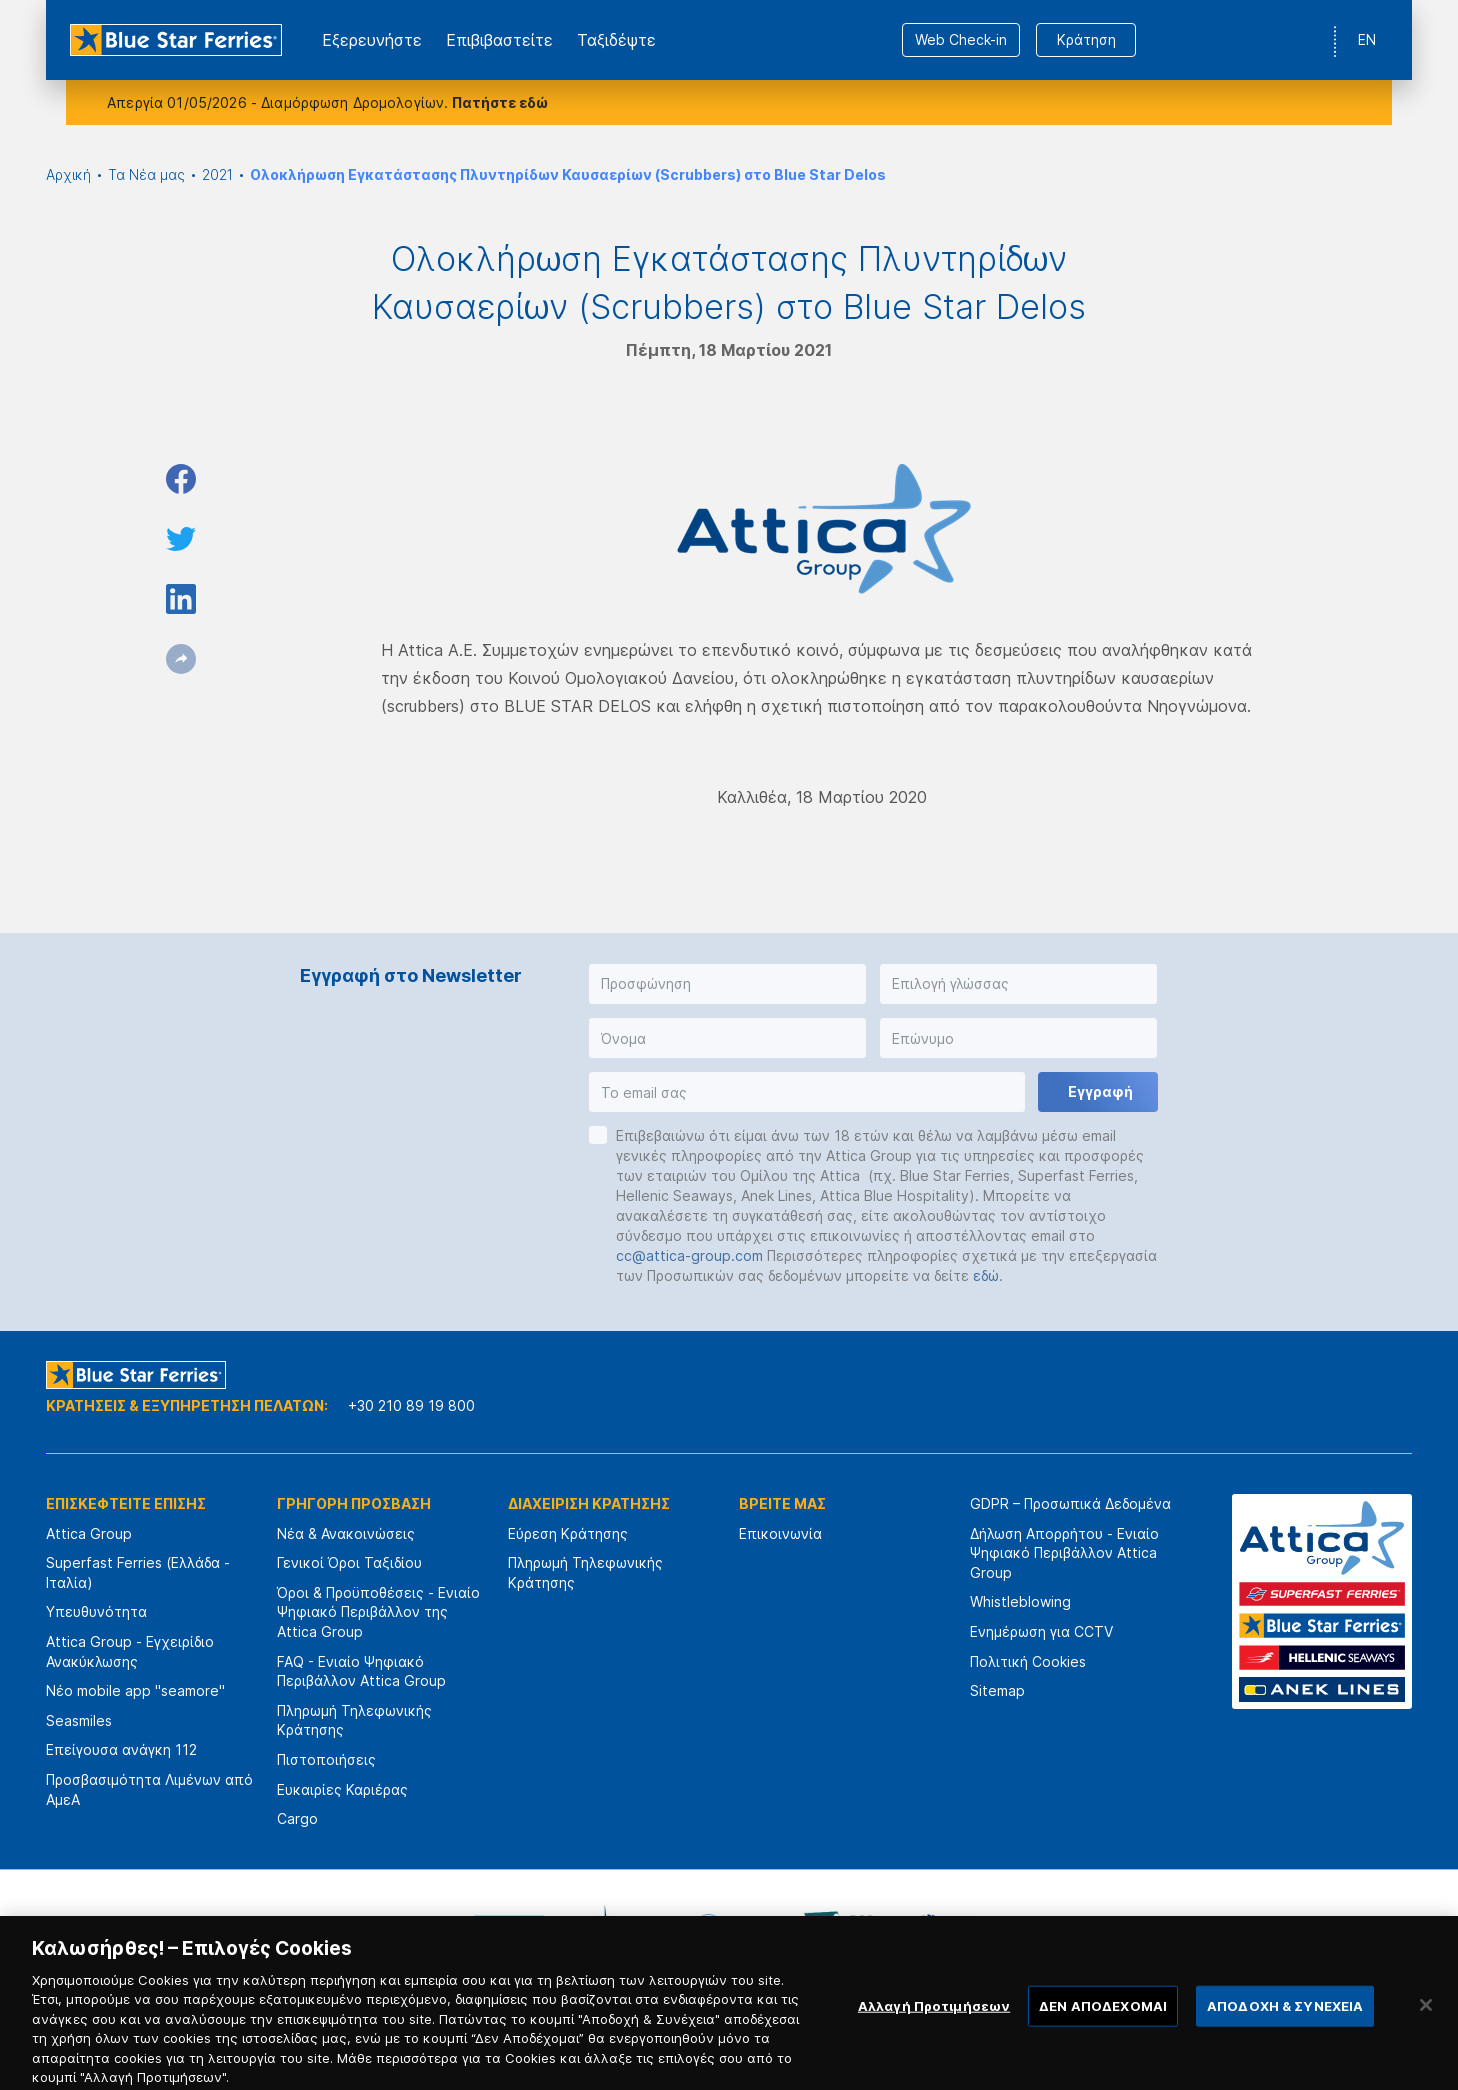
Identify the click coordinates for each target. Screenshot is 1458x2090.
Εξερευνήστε (372, 40)
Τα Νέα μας (146, 174)
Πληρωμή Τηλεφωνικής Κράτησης (354, 1720)
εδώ (986, 1275)
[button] (727, 984)
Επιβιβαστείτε (499, 40)
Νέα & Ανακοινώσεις (346, 1533)
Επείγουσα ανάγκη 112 (121, 1749)
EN (1367, 39)
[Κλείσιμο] (1426, 2030)
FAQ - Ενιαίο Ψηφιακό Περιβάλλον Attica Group (361, 1671)
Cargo (297, 1818)
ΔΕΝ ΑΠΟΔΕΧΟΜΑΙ (1103, 2031)
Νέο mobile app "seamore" (135, 1690)
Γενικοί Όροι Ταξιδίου (349, 1562)
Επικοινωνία (780, 1533)
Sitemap (997, 1690)
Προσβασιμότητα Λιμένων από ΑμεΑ (149, 1789)
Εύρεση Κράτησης (568, 1533)
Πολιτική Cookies (1028, 1661)
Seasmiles (79, 1720)
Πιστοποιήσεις (326, 1759)
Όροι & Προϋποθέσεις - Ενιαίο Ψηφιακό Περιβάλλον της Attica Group (378, 1612)
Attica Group (89, 1533)
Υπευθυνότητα (96, 1611)
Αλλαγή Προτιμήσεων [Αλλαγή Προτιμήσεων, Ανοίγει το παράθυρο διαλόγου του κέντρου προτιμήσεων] (934, 2031)
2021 (217, 174)
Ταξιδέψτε (616, 40)
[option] (509, 1929)
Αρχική (68, 174)
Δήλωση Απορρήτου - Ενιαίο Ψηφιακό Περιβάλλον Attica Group (1064, 1553)
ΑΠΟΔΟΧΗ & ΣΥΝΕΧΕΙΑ (1285, 2031)
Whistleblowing (1020, 1601)
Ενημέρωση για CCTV (1041, 1631)
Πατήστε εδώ (500, 102)
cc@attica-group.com (689, 1255)
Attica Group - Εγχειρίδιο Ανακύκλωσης (130, 1651)
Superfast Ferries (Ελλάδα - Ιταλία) (138, 1572)
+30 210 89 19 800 (411, 1405)
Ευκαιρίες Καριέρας (342, 1789)
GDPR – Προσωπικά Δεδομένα (1070, 1503)
